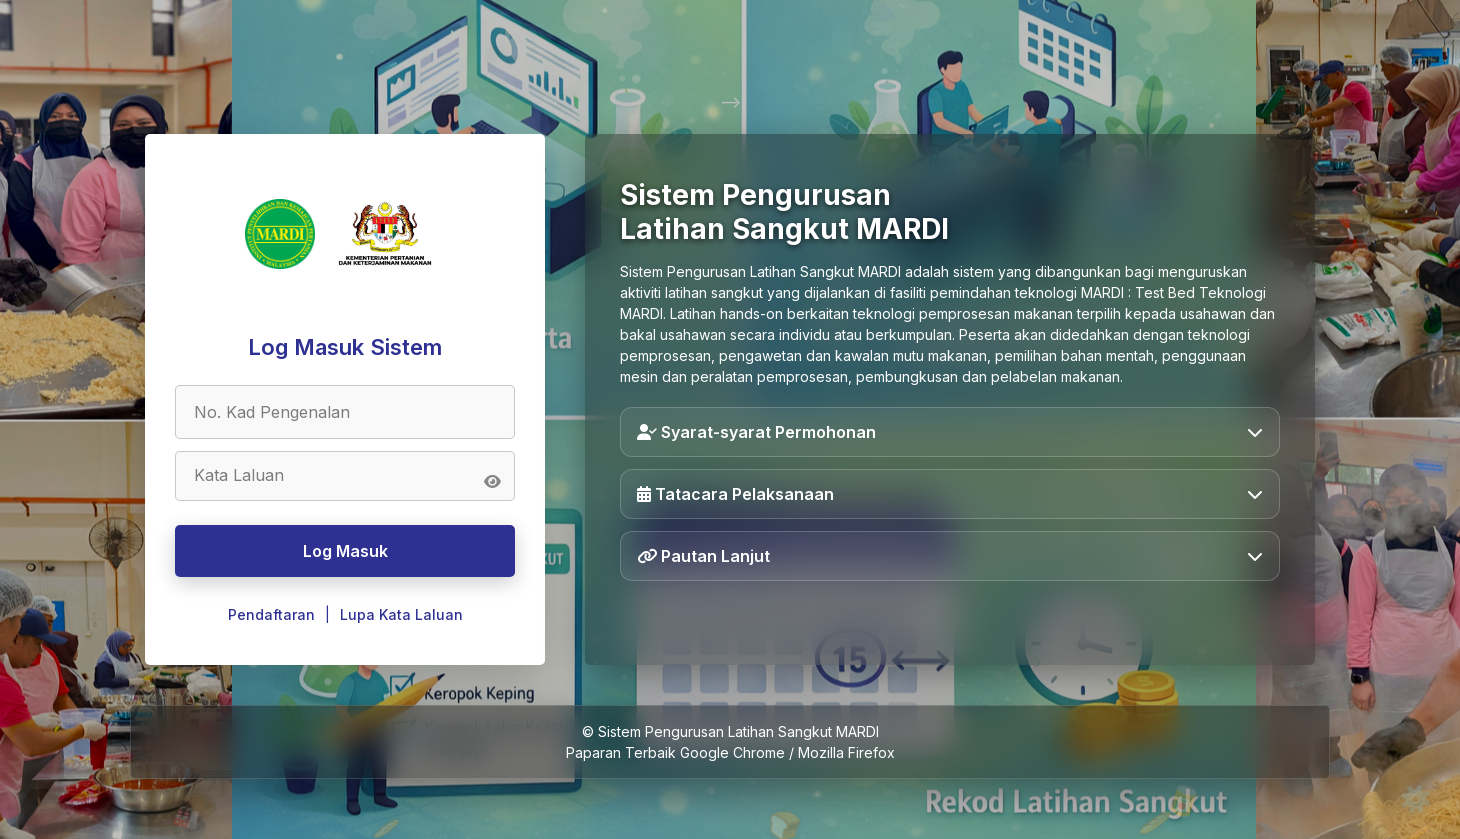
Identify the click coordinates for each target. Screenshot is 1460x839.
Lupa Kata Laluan (401, 614)
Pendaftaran (271, 614)
